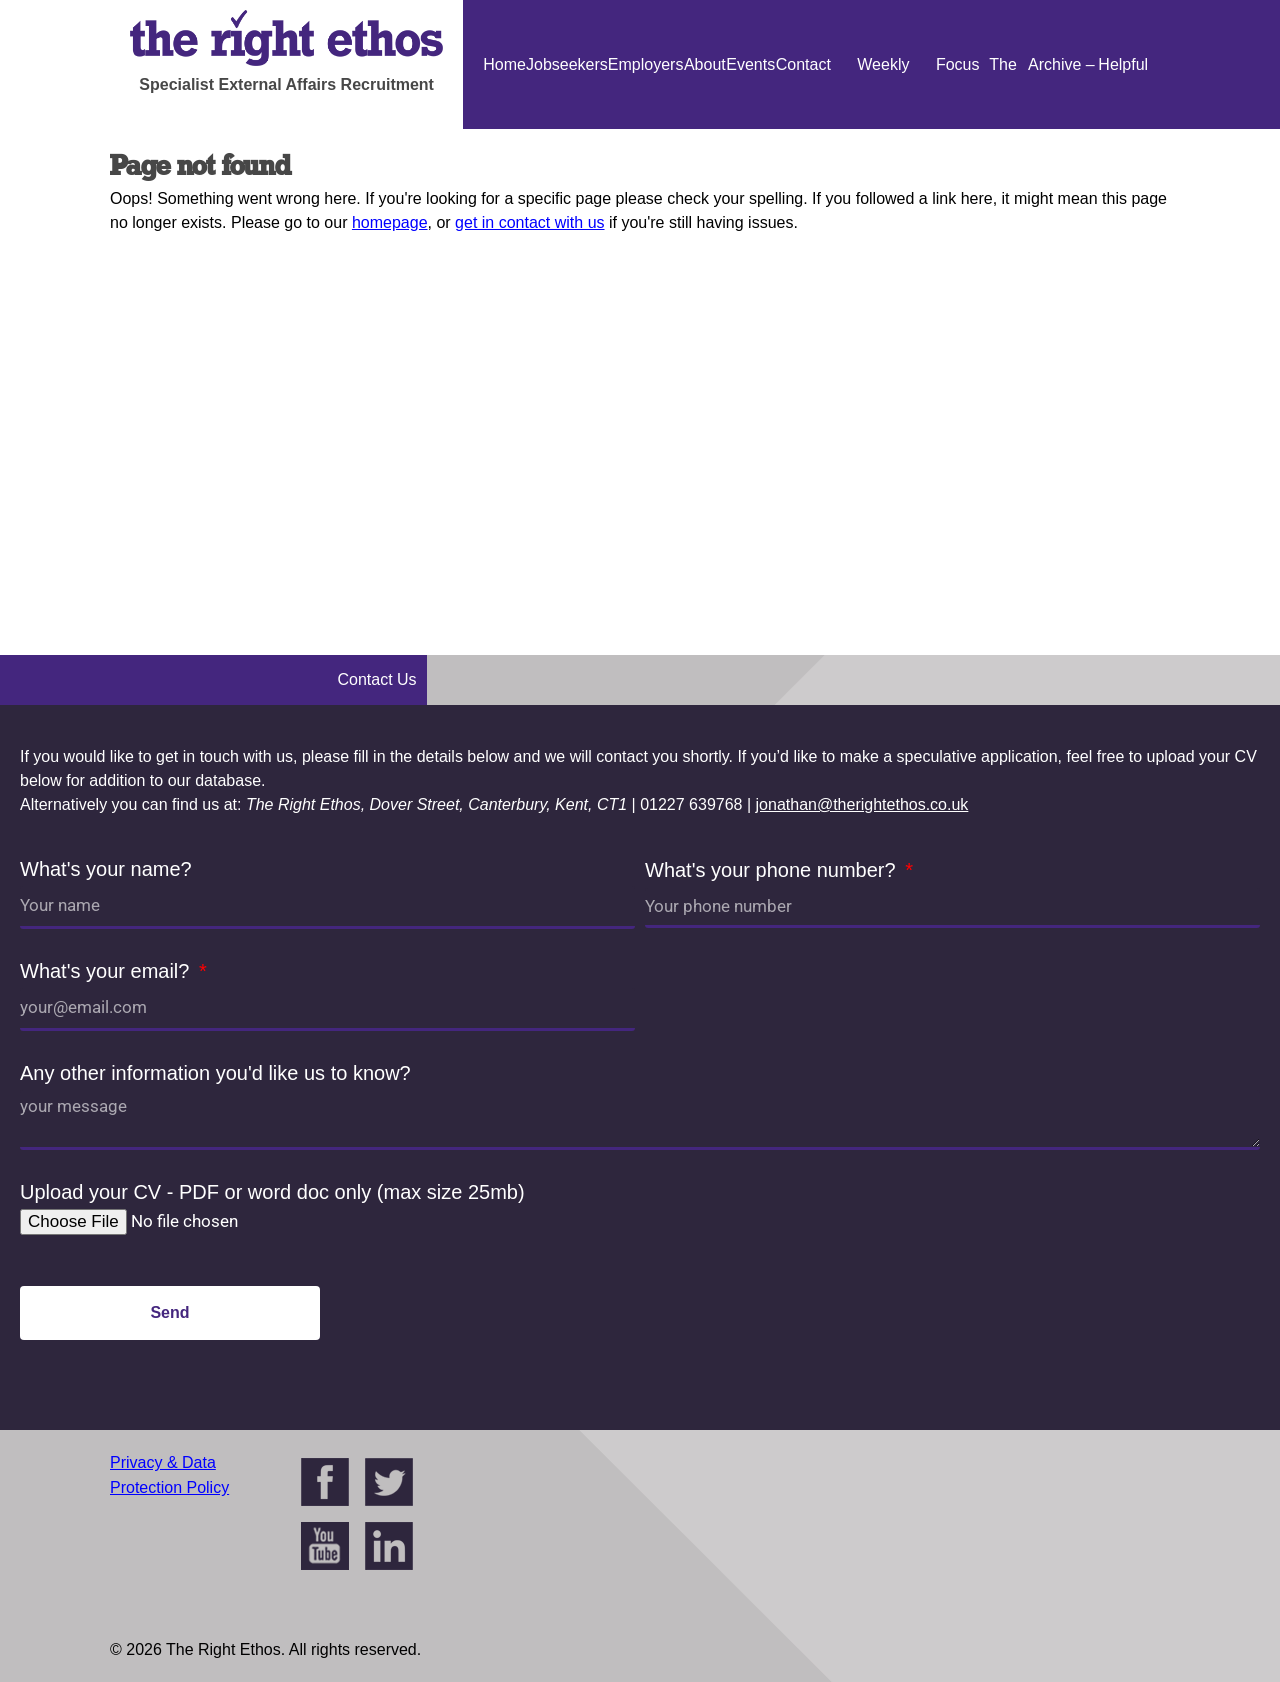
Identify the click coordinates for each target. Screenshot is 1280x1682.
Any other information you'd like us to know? (215, 1073)
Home (504, 64)
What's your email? (107, 971)
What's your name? (106, 869)
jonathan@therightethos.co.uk (862, 804)
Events (750, 64)
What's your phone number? (773, 870)
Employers (646, 64)
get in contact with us (529, 222)
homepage (390, 222)
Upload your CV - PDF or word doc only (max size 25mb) (272, 1192)
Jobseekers (567, 64)
